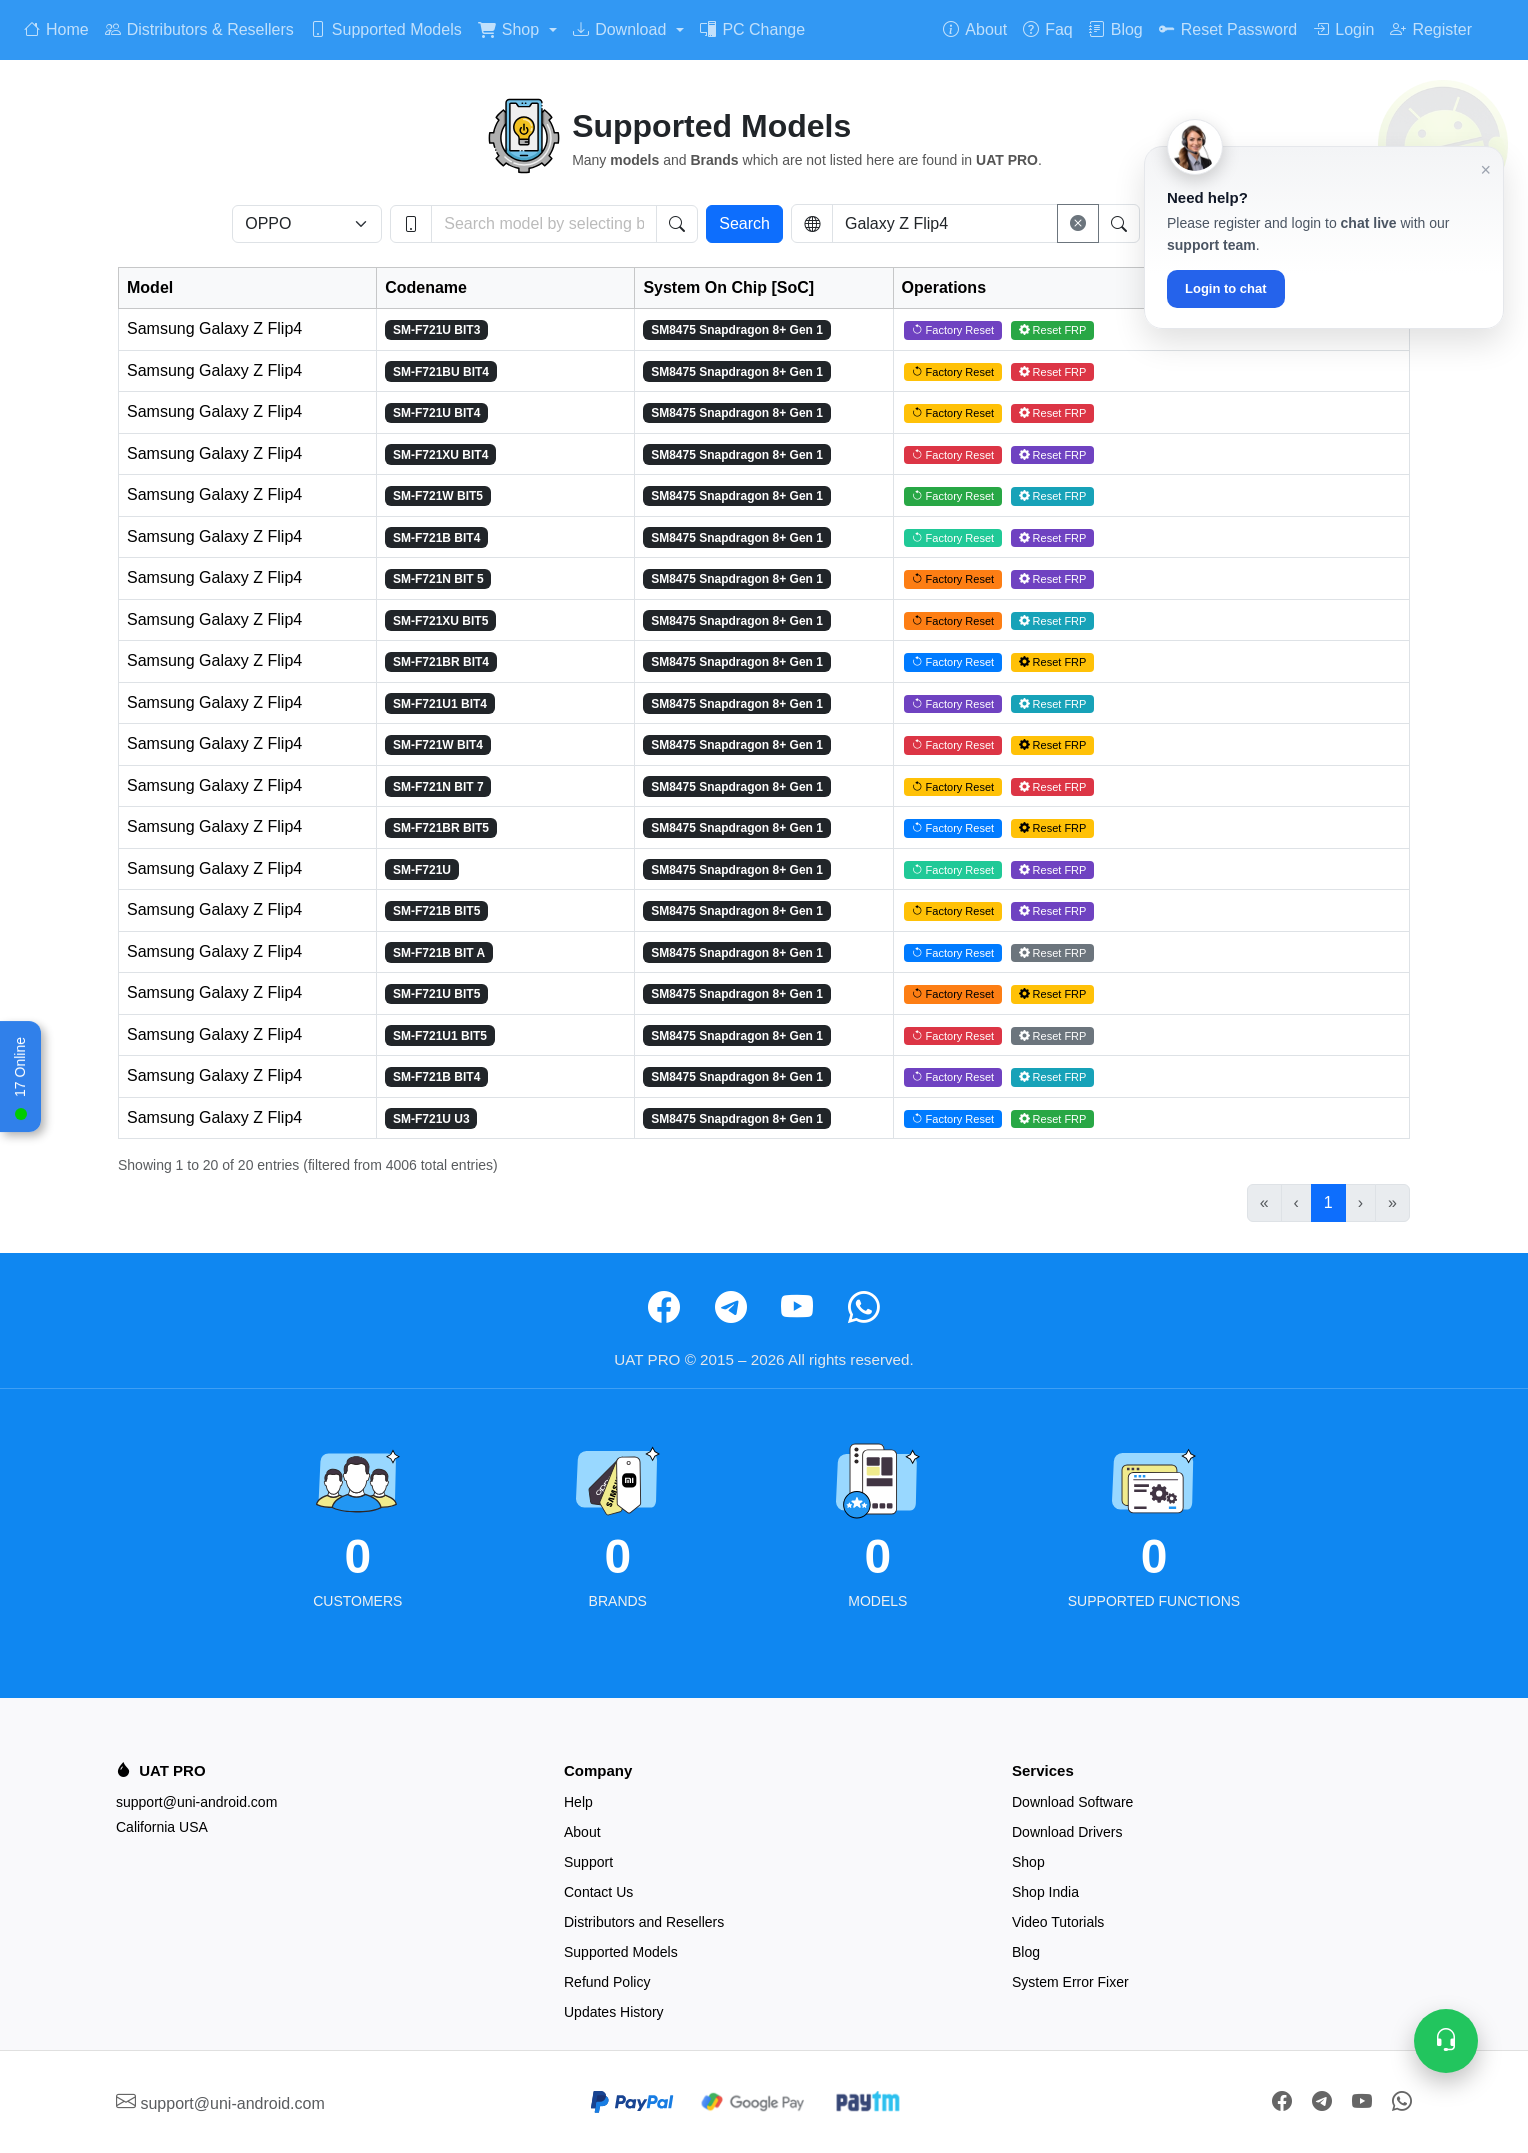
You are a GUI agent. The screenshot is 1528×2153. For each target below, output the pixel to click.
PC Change (752, 29)
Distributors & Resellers (199, 29)
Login (1343, 29)
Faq (1048, 29)
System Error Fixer (1070, 1982)
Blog (1116, 29)
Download (619, 29)
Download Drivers (1067, 1832)
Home (56, 29)
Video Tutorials (1058, 1922)
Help (578, 1802)
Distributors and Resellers (644, 1922)
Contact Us (598, 1892)
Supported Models (386, 29)
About (975, 29)
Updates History (614, 2012)
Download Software (1072, 1802)
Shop (508, 29)
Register (1431, 29)
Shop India (1045, 1892)
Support (588, 1862)
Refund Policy (607, 1982)
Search (744, 223)
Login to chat (1226, 288)
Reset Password (1228, 29)
